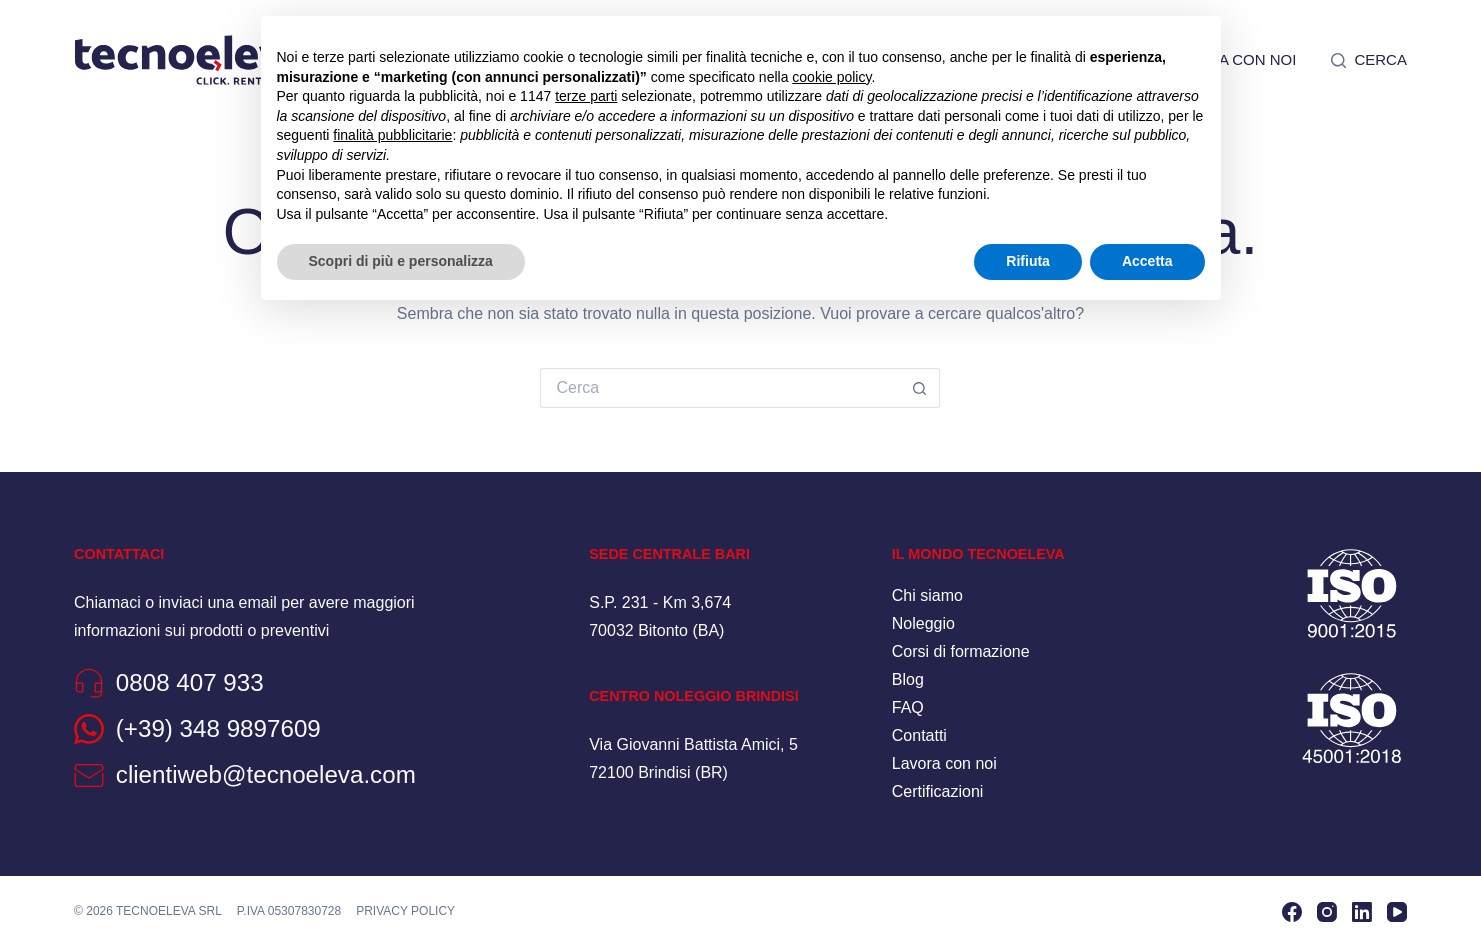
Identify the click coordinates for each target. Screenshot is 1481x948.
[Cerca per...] (720, 388)
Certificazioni (938, 791)
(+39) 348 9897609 (218, 728)
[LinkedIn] (1362, 912)
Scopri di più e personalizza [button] (401, 261)
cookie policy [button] (831, 77)
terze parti (586, 96)
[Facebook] (1292, 912)
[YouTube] (1397, 912)
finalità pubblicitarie (392, 135)
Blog (908, 679)
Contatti (919, 735)
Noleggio (923, 623)
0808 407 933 (190, 682)
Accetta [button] (1147, 261)
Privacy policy (405, 911)
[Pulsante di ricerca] (920, 388)
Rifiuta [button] (1028, 261)
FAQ (908, 707)
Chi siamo (927, 595)
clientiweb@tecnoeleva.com (266, 774)
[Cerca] (1369, 60)
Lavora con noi (944, 763)
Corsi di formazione (961, 651)
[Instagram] (1327, 912)
